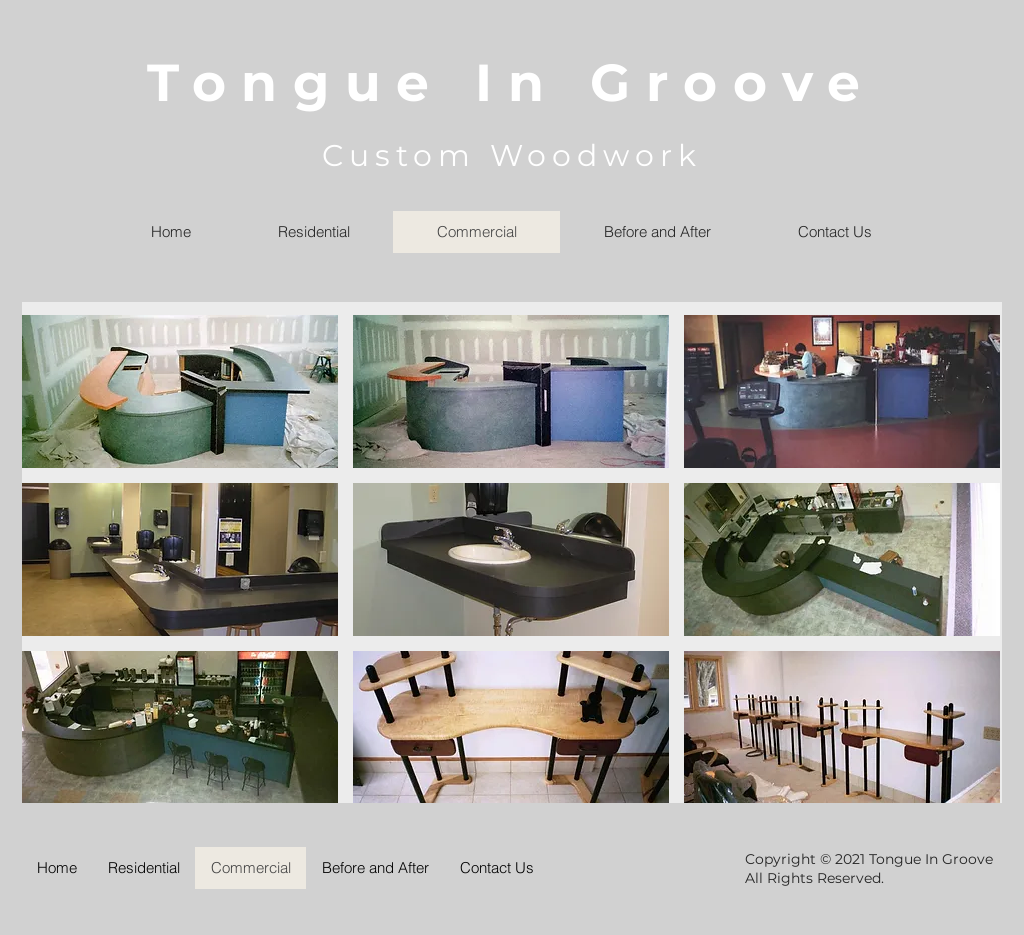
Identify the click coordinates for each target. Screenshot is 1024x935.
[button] (180, 391)
